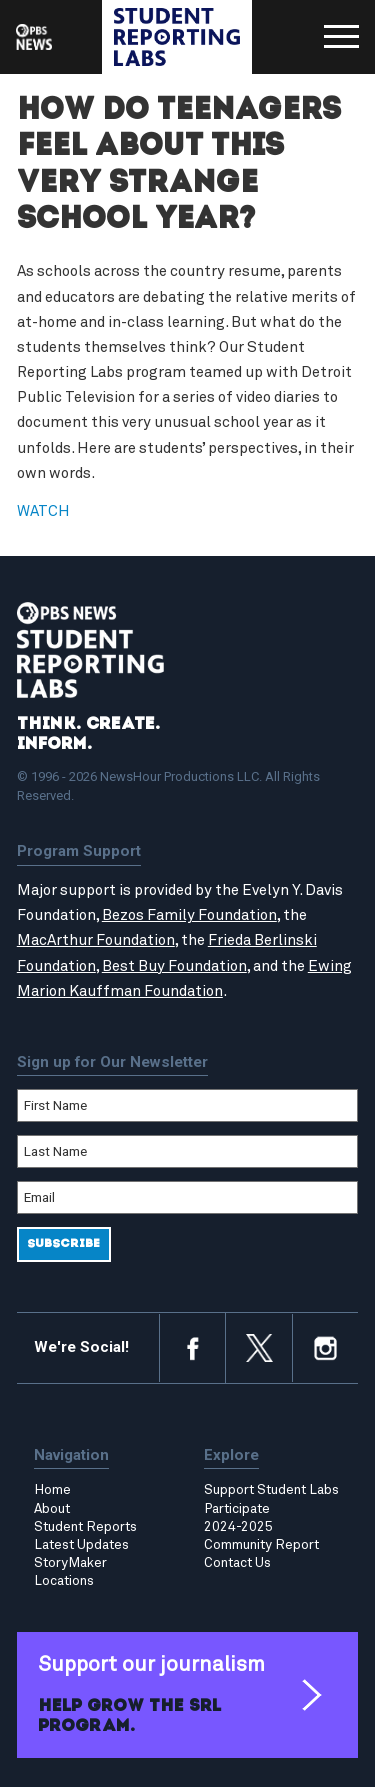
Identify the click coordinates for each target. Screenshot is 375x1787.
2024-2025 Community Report (261, 1536)
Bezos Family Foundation (189, 915)
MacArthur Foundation (96, 940)
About (52, 1509)
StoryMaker (70, 1563)
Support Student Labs (271, 1490)
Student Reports (85, 1527)
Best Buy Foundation (174, 966)
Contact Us (237, 1563)
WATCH (43, 511)
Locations (64, 1581)
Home (52, 1490)
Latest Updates (81, 1545)
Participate (237, 1509)
